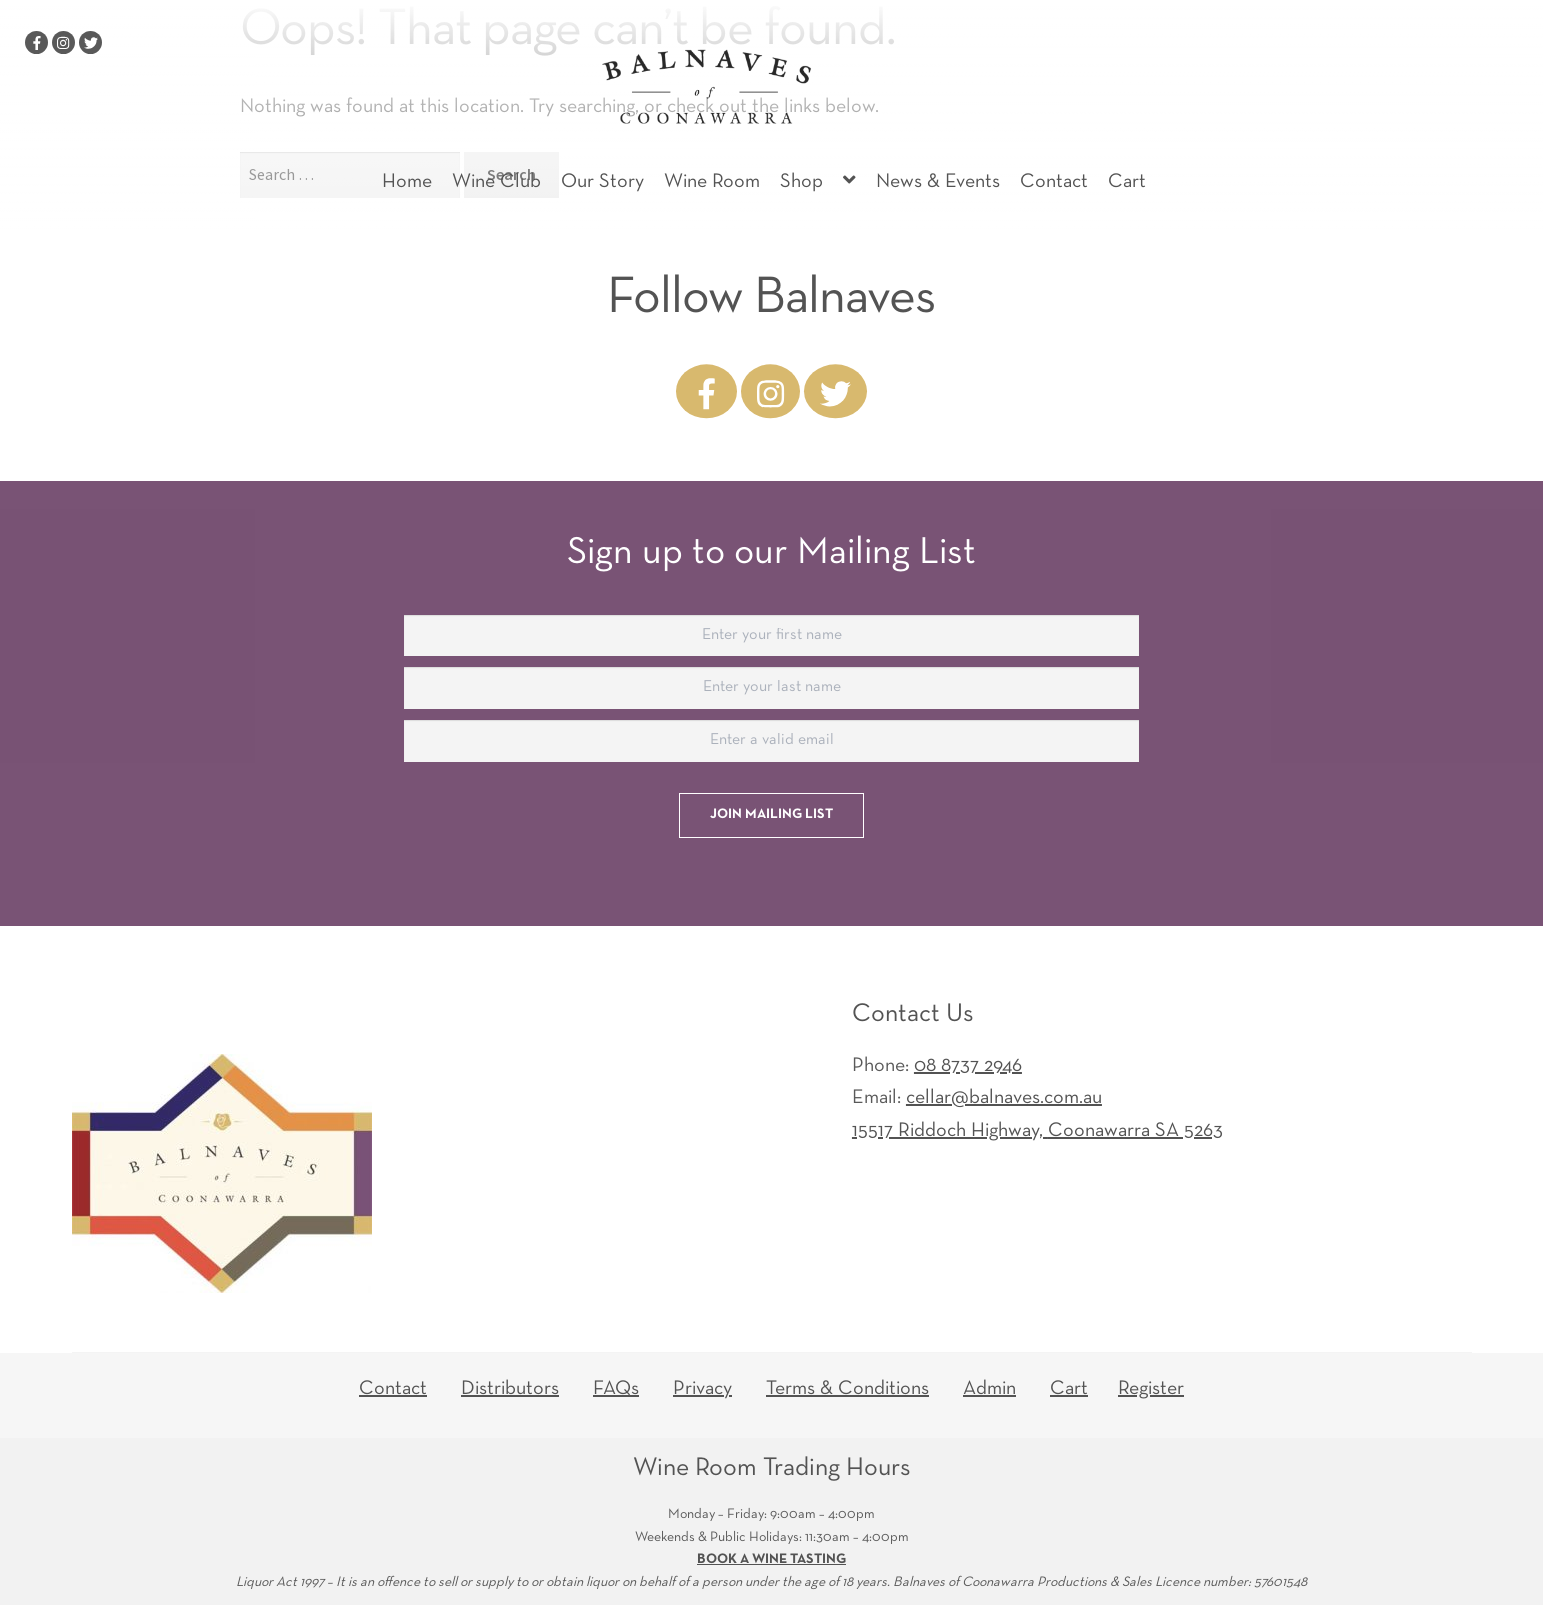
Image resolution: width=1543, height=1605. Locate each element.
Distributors (510, 1389)
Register (1151, 1389)
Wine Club (496, 182)
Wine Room (712, 182)
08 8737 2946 (968, 1066)
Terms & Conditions (847, 1389)
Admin (989, 1389)
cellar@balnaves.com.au (1004, 1098)
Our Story (602, 182)
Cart (1127, 182)
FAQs (616, 1389)
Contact (1054, 182)
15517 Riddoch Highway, (1037, 1131)
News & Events (938, 182)
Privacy (702, 1389)
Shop (801, 182)
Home (407, 182)
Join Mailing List (771, 814)
